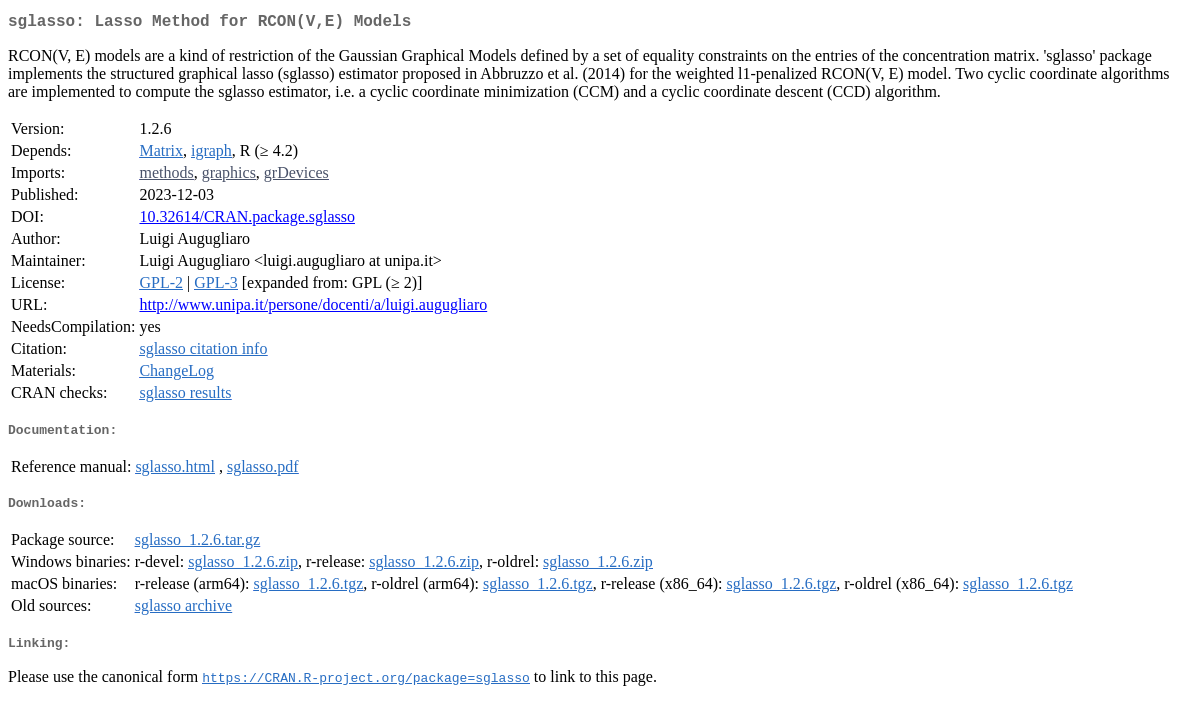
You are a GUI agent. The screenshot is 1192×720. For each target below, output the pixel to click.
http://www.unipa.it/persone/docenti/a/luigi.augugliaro (313, 308)
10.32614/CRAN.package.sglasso (247, 220)
